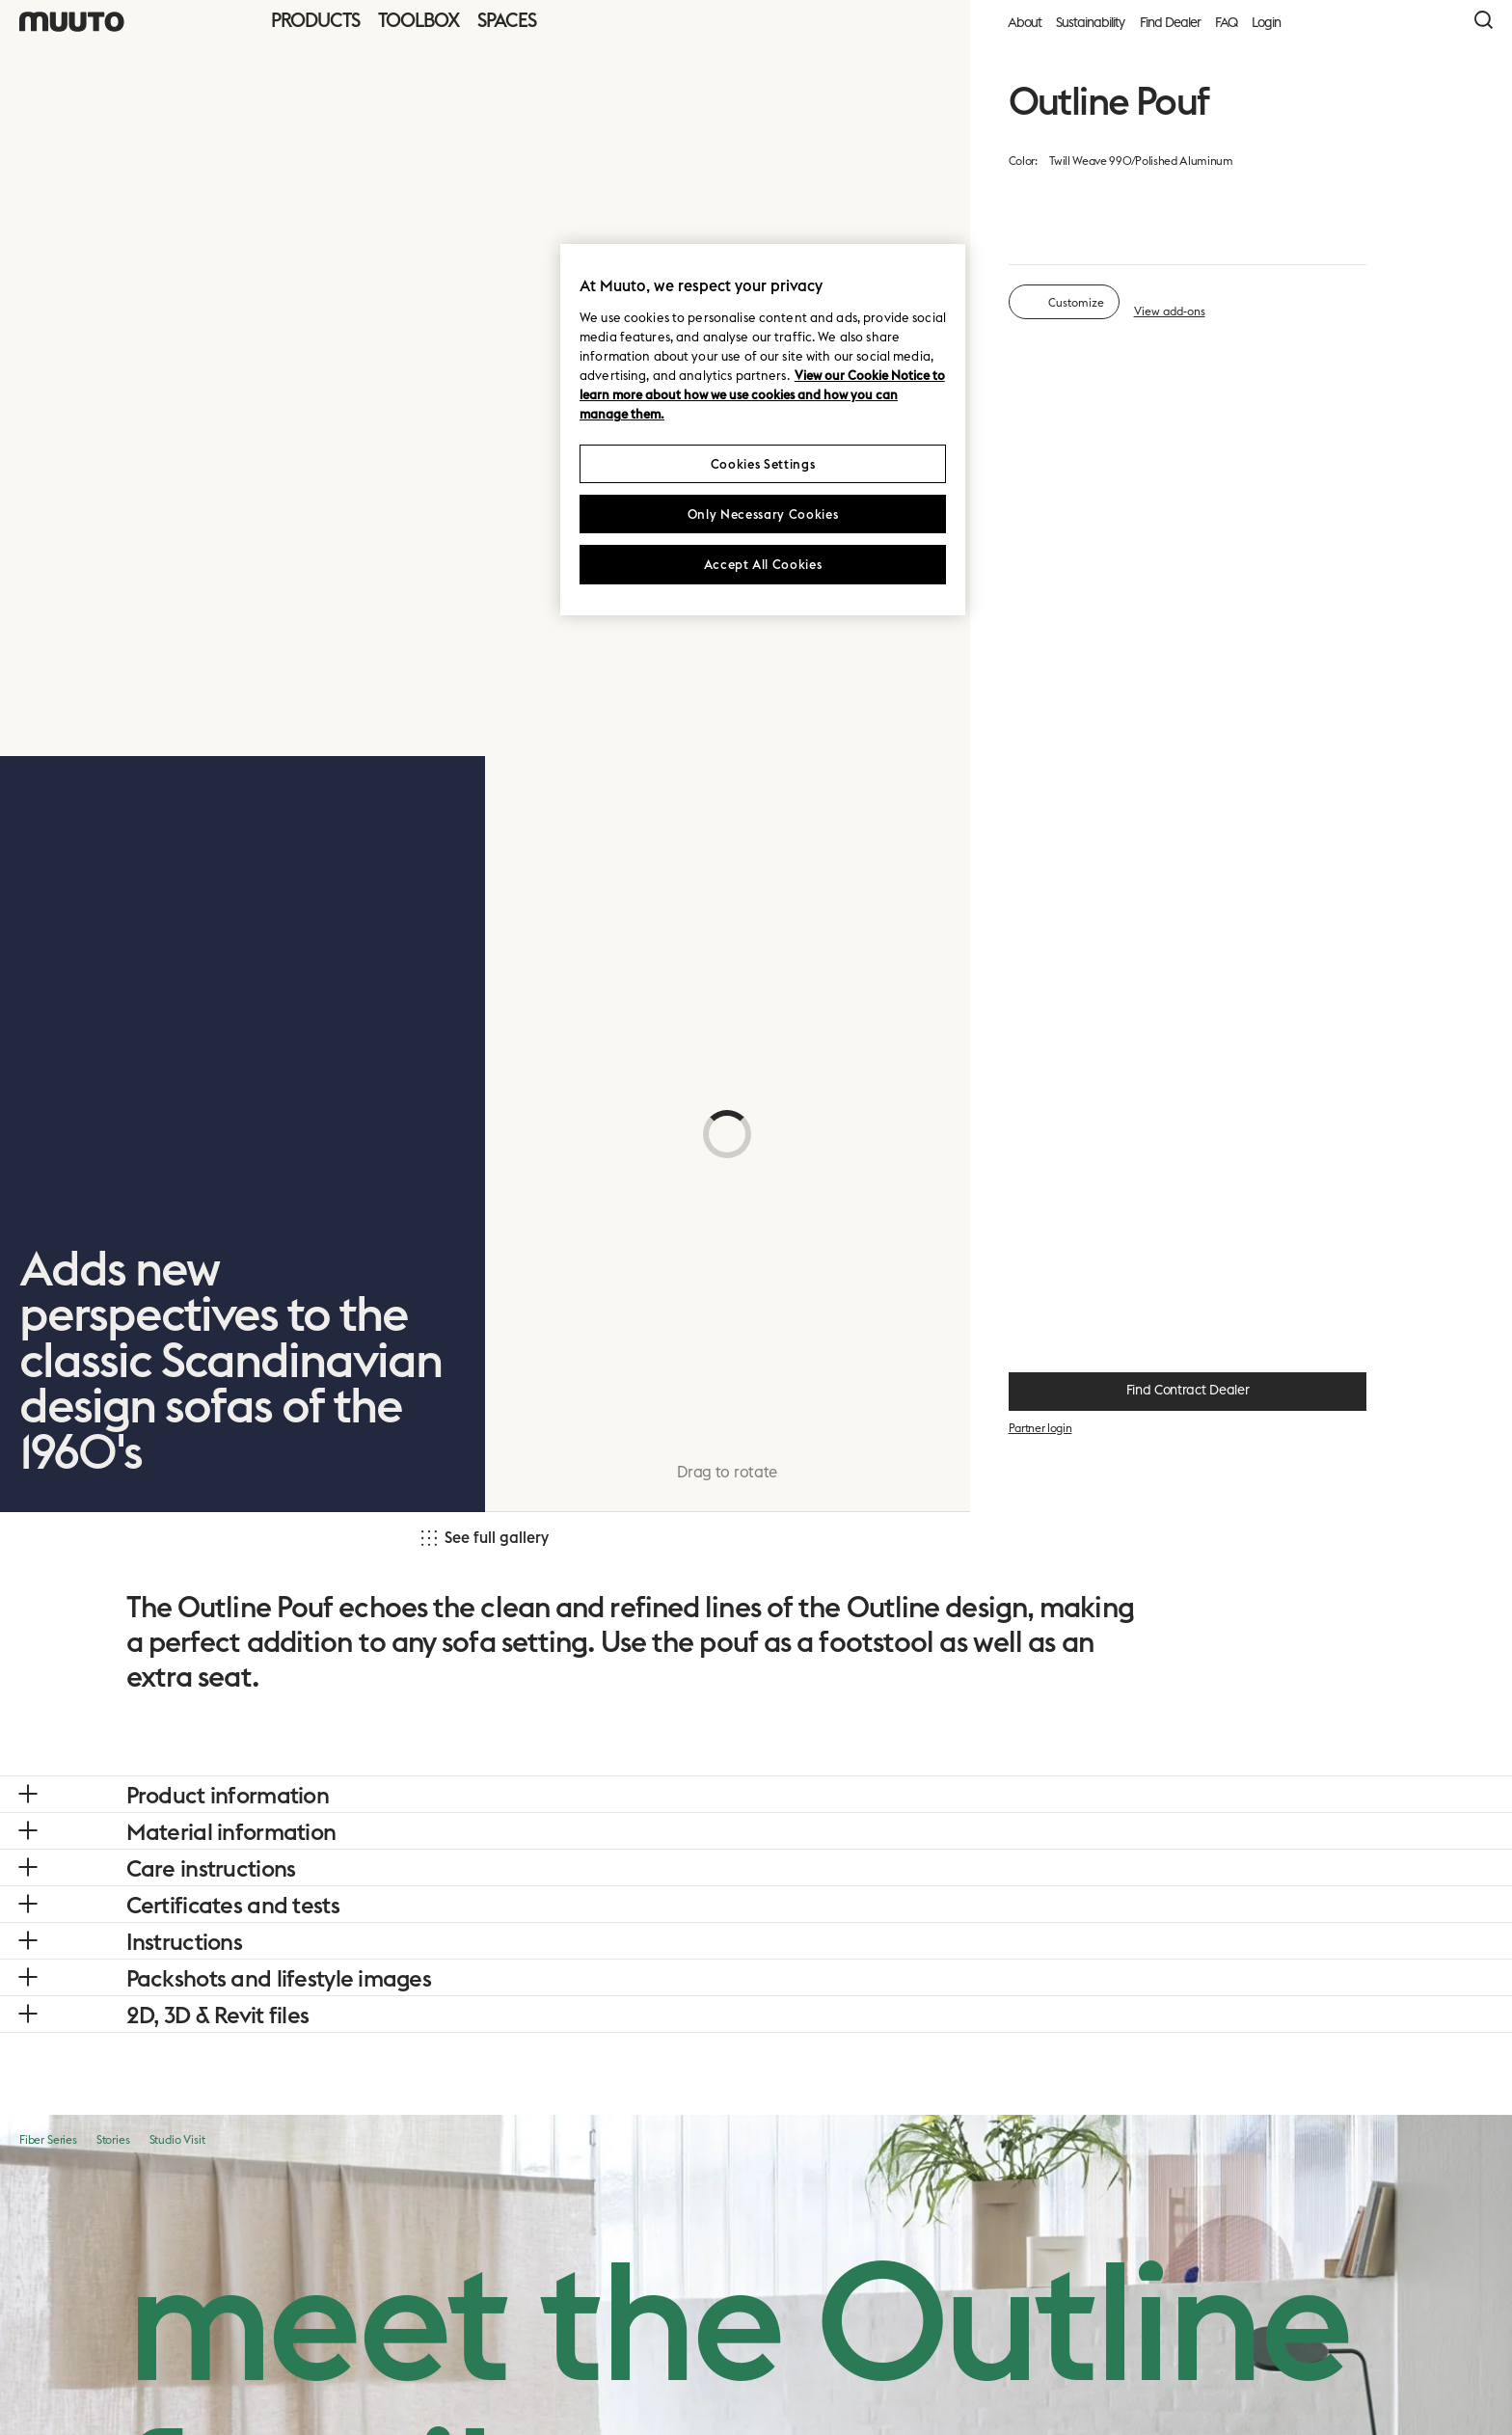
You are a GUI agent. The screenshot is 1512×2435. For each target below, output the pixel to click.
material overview (1251, 192)
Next (1341, 2382)
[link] (44, 728)
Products (315, 20)
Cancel (1247, 2382)
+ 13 (1340, 420)
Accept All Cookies (763, 564)
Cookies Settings (763, 464)
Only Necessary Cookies (763, 514)
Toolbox (418, 20)
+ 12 (1341, 892)
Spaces (506, 20)
